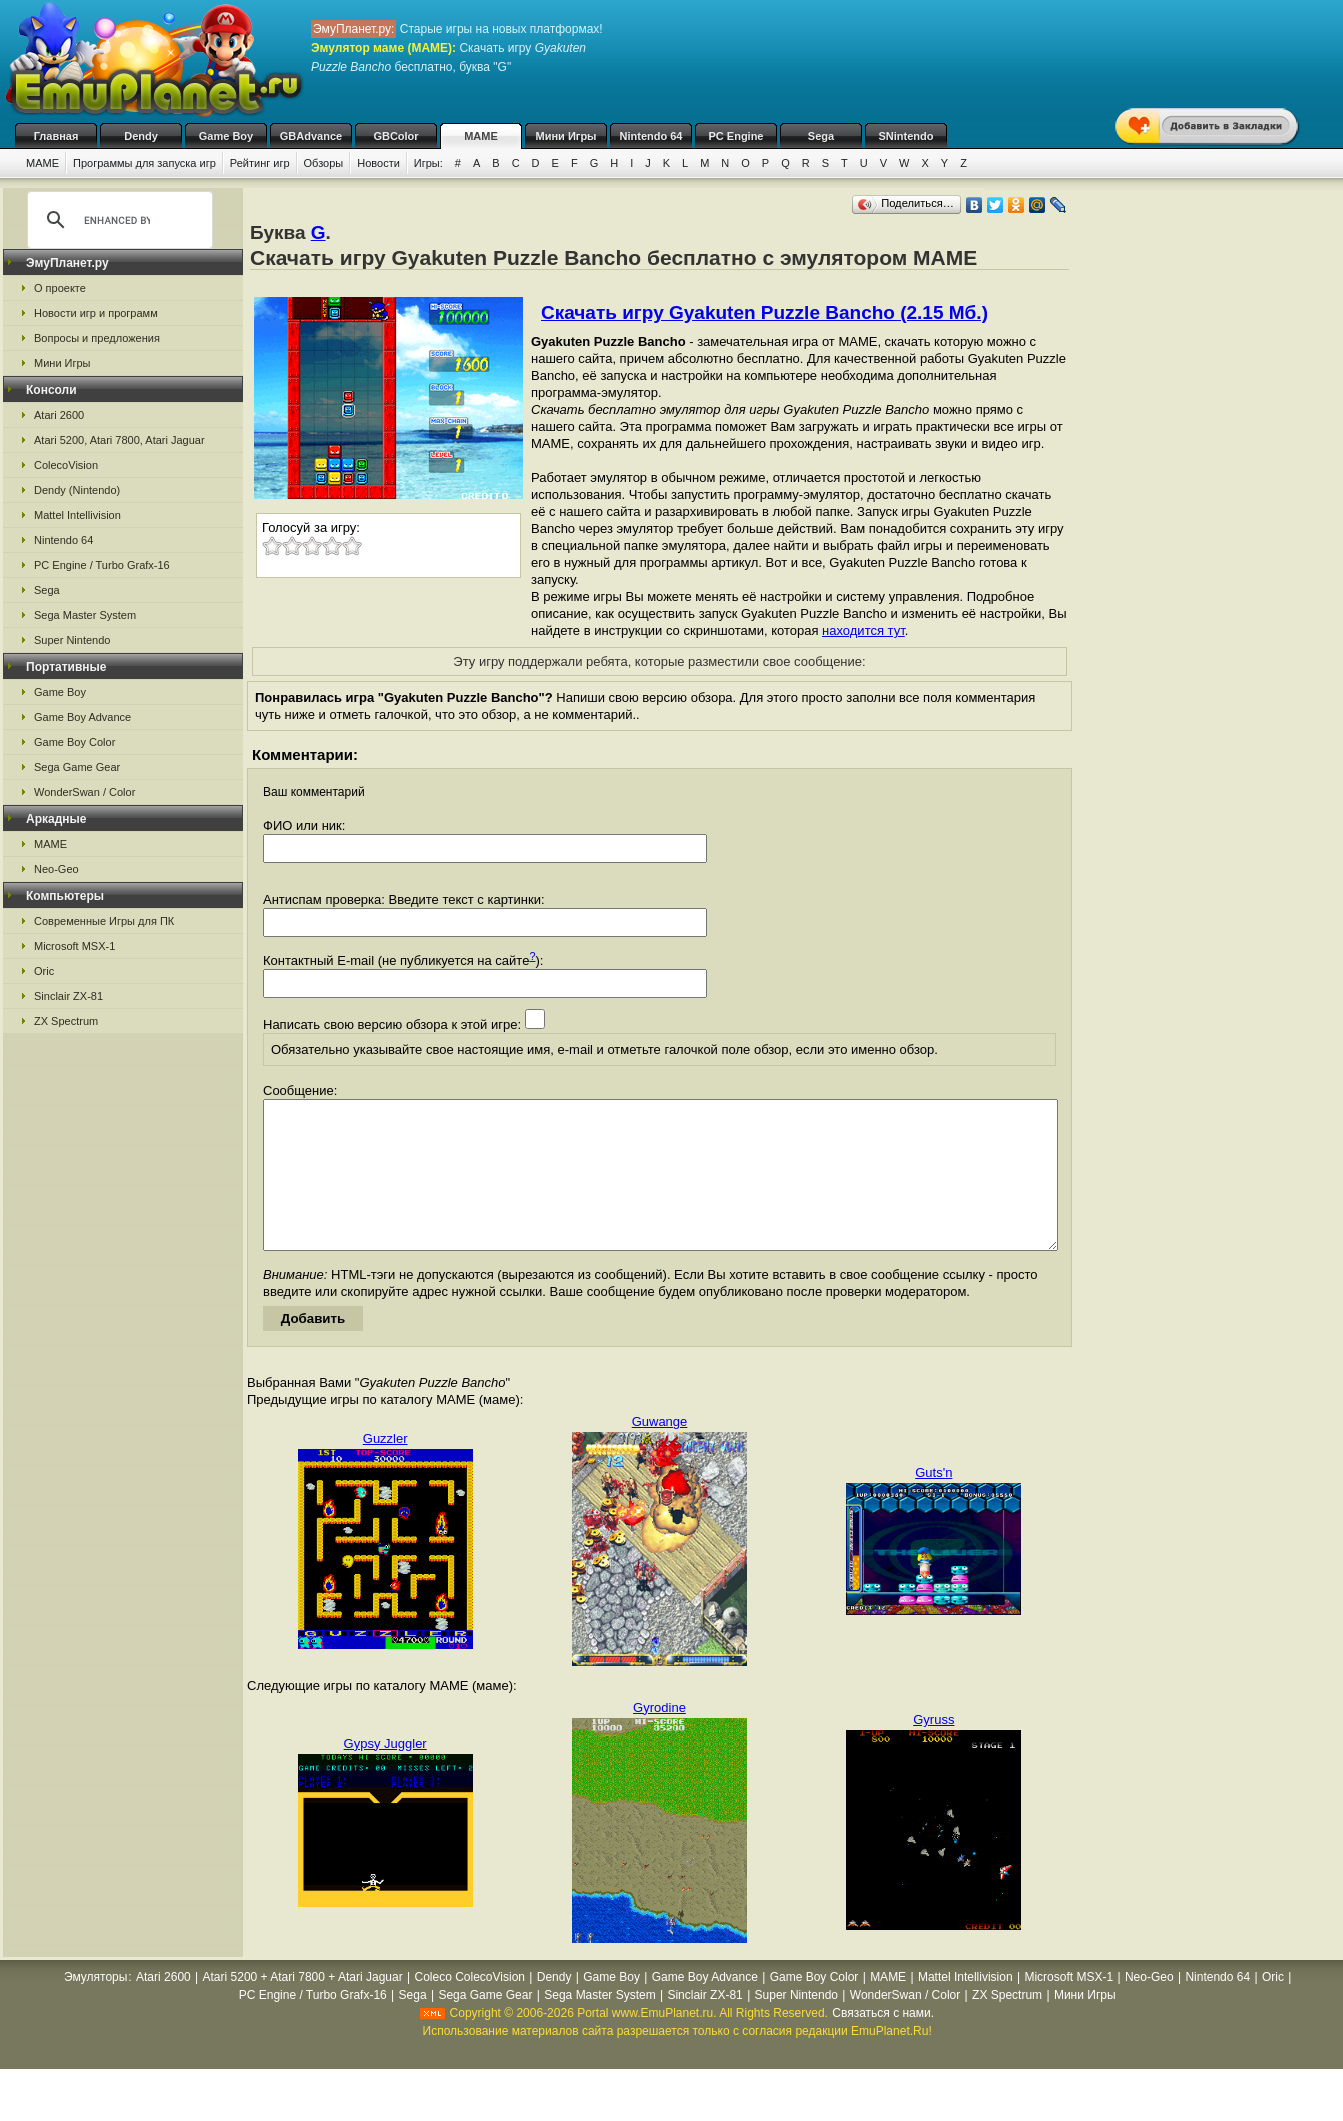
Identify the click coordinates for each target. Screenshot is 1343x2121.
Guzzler (385, 1468)
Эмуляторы (95, 2007)
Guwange (660, 1451)
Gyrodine (659, 1737)
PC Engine (735, 136)
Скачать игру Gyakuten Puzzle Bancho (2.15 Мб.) (764, 312)
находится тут (863, 630)
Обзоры (324, 163)
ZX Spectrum (66, 1021)
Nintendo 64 (651, 136)
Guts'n (933, 1502)
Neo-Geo (56, 869)
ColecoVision (66, 465)
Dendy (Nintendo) (77, 490)
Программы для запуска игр (144, 163)
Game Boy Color (74, 742)
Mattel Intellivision (77, 515)
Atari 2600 (59, 415)
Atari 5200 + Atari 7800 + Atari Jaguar (303, 2007)
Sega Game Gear (77, 767)
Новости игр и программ (96, 313)
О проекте (60, 288)
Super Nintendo (72, 640)
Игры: (428, 163)
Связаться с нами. (883, 2043)
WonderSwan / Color (84, 792)
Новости (378, 163)
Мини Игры (566, 136)
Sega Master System (85, 615)
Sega (821, 136)
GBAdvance (311, 136)
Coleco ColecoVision (469, 2007)
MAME (481, 136)
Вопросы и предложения (97, 338)
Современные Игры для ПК (104, 921)
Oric (44, 971)
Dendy (141, 136)
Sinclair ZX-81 (68, 996)
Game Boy (226, 136)
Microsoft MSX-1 (74, 946)
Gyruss (933, 1749)
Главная (56, 136)
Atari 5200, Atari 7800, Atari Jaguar (119, 440)
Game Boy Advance (82, 717)
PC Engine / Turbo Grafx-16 (102, 565)
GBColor (395, 136)
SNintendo (906, 136)
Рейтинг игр (260, 163)
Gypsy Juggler (385, 1773)
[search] (117, 220)
